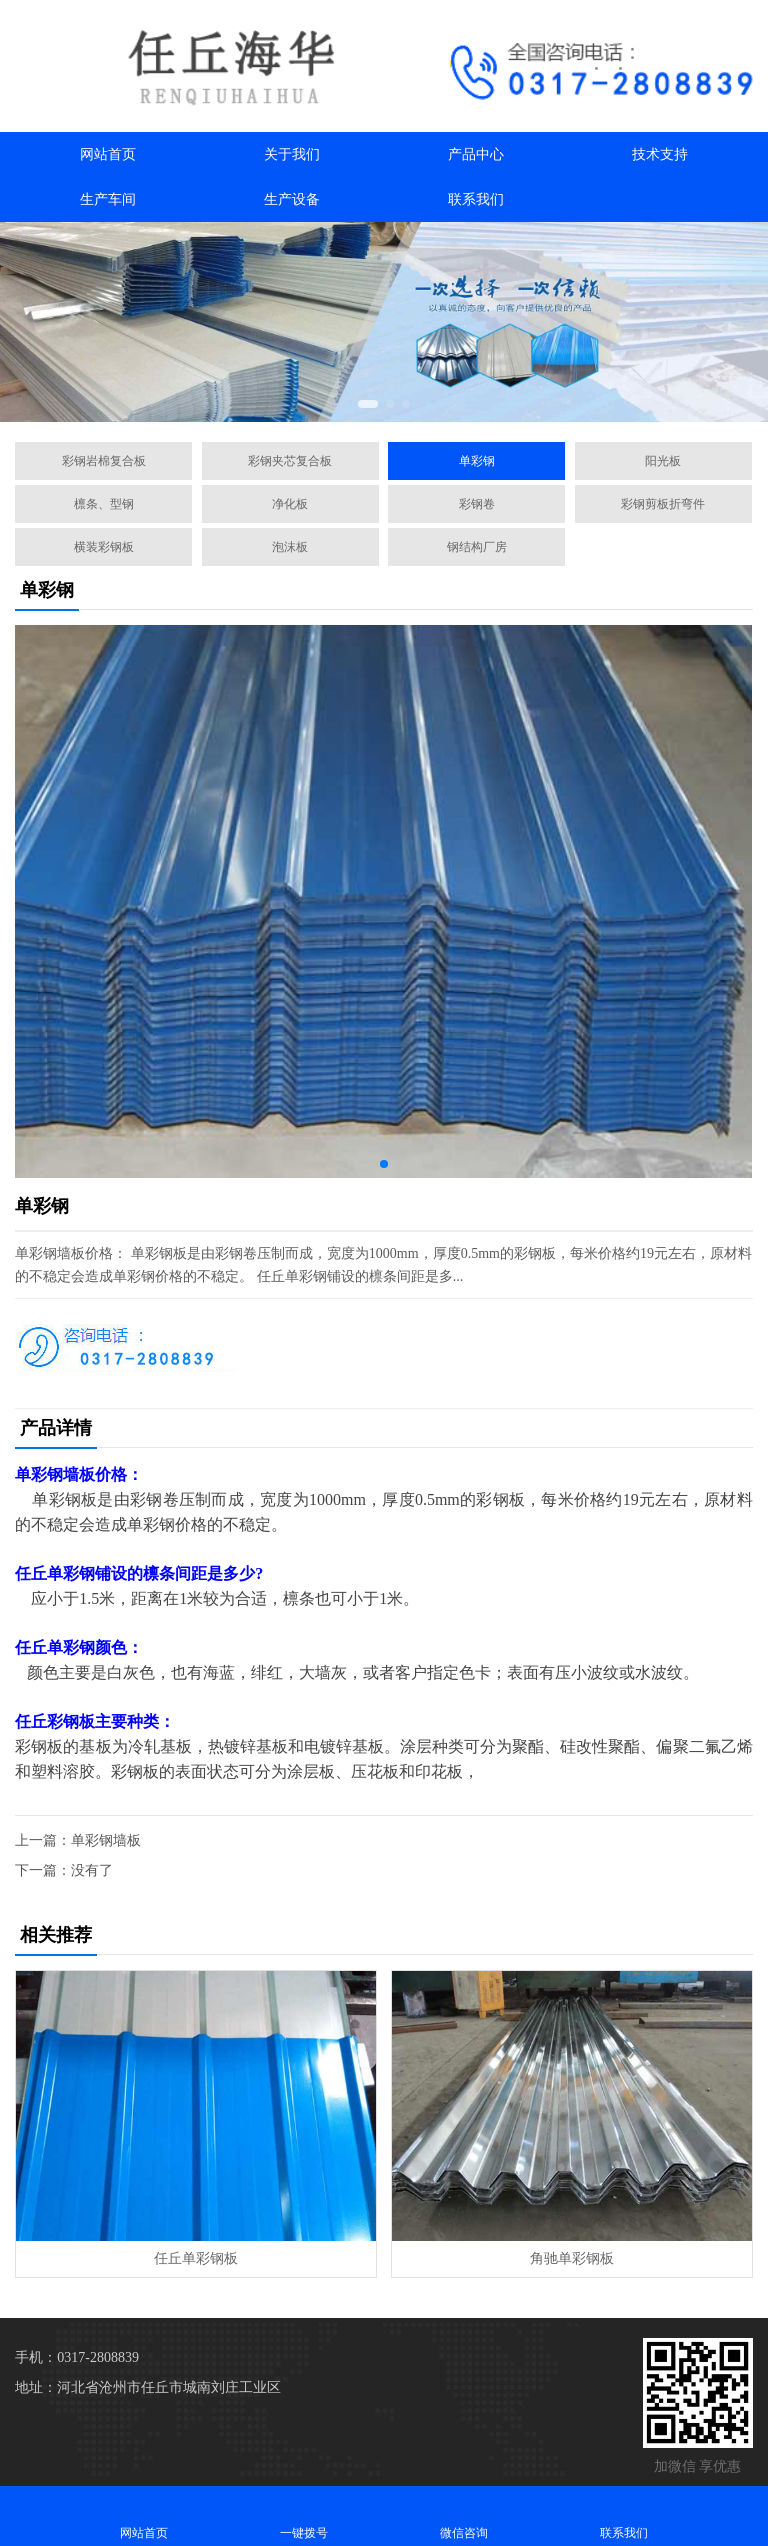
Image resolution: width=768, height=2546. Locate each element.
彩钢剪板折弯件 (663, 504)
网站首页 (108, 154)
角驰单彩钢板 (572, 2258)
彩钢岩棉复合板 (104, 461)
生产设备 (292, 199)
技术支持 (660, 154)
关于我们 (292, 154)
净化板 (290, 504)
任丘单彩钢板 (196, 2258)
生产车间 (108, 199)
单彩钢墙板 (106, 1840)
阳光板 (663, 461)
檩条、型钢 (104, 504)
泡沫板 (290, 547)
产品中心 (476, 154)
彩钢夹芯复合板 (290, 461)
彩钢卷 (477, 504)
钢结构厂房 (477, 547)
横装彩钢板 (104, 547)
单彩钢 (477, 461)
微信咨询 (464, 2515)
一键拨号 (304, 2515)
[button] (368, 404)
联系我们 (476, 199)
